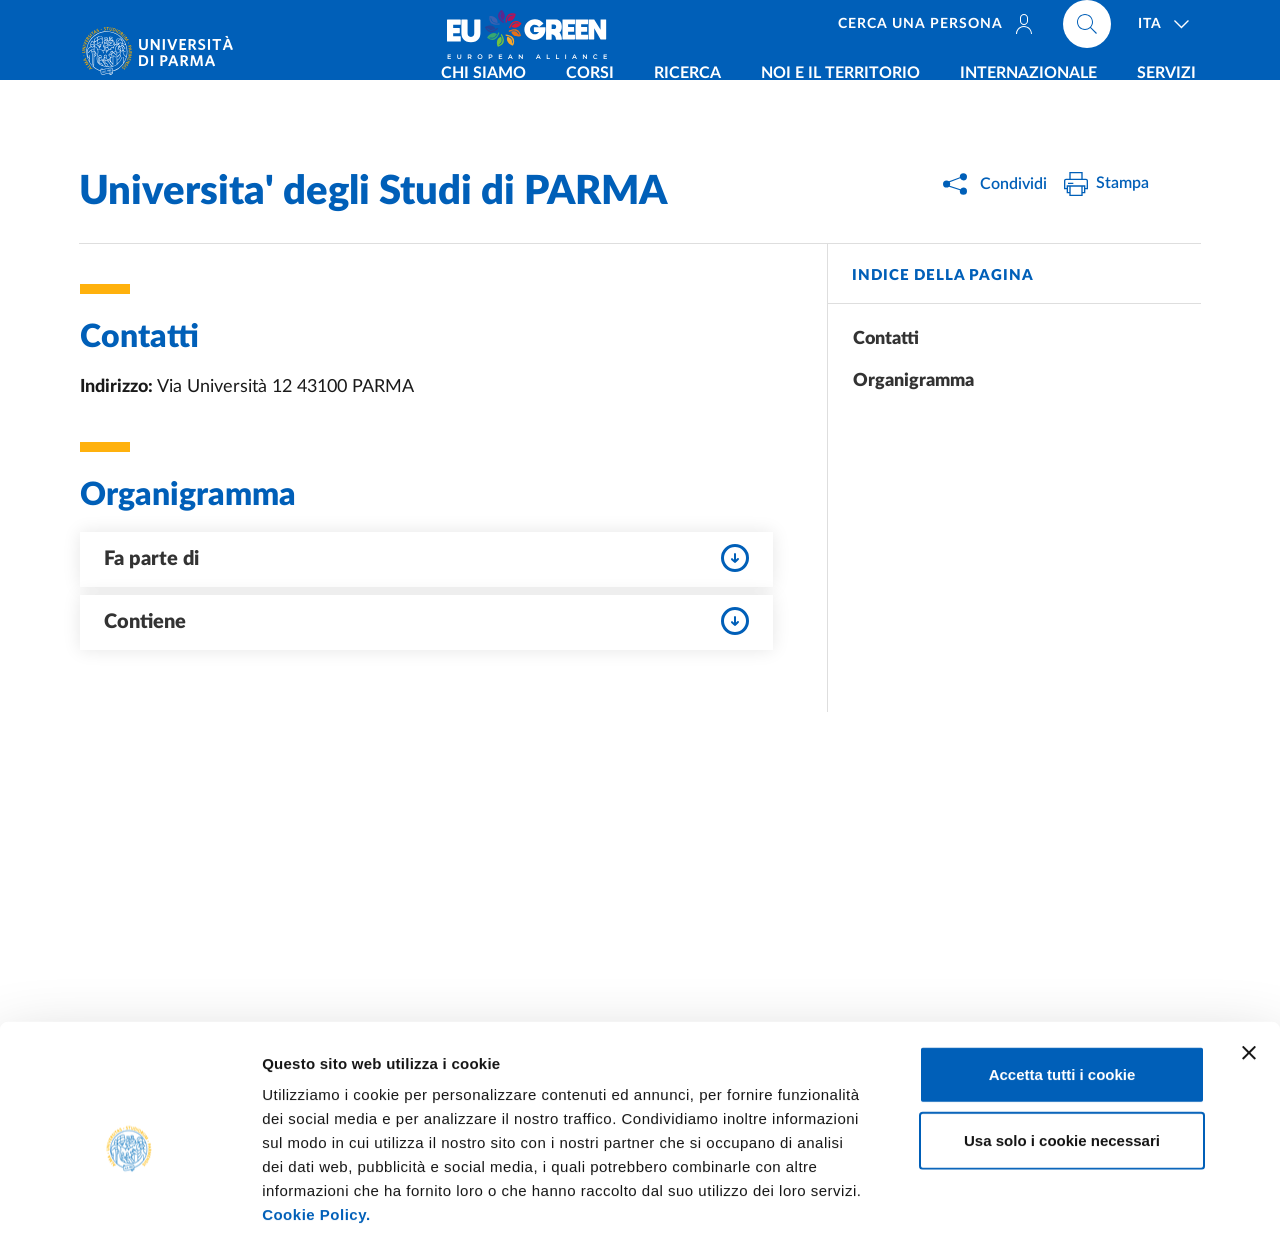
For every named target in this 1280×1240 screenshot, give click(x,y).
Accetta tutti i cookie (1062, 979)
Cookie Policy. (316, 1119)
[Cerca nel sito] (1087, 30)
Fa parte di (426, 558)
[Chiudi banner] (1249, 958)
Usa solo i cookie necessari (1062, 1045)
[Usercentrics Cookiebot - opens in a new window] (129, 1201)
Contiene (426, 621)
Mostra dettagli (1052, 1200)
